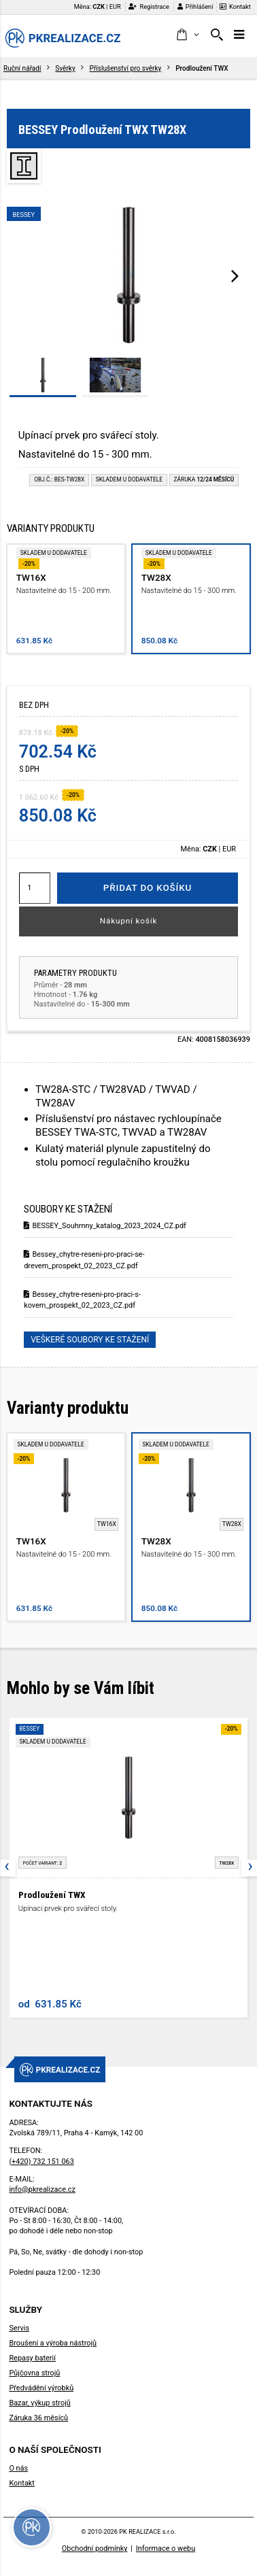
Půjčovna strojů (34, 2373)
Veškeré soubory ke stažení (90, 1339)
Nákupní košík (129, 921)
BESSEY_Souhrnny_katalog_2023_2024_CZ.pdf (105, 1225)
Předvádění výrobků (41, 2388)
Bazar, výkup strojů (39, 2403)
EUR (115, 6)
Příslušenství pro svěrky (126, 68)
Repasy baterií (32, 2358)
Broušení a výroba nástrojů (53, 2343)
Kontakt (235, 6)
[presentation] (235, 275)
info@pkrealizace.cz (42, 2189)
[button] (187, 35)
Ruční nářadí (22, 68)
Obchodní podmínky (95, 2548)
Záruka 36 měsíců (38, 2417)
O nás (18, 2468)
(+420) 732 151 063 (41, 2161)
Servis (19, 2328)
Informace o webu (165, 2548)
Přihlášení (195, 6)
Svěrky (65, 68)
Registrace (148, 6)
